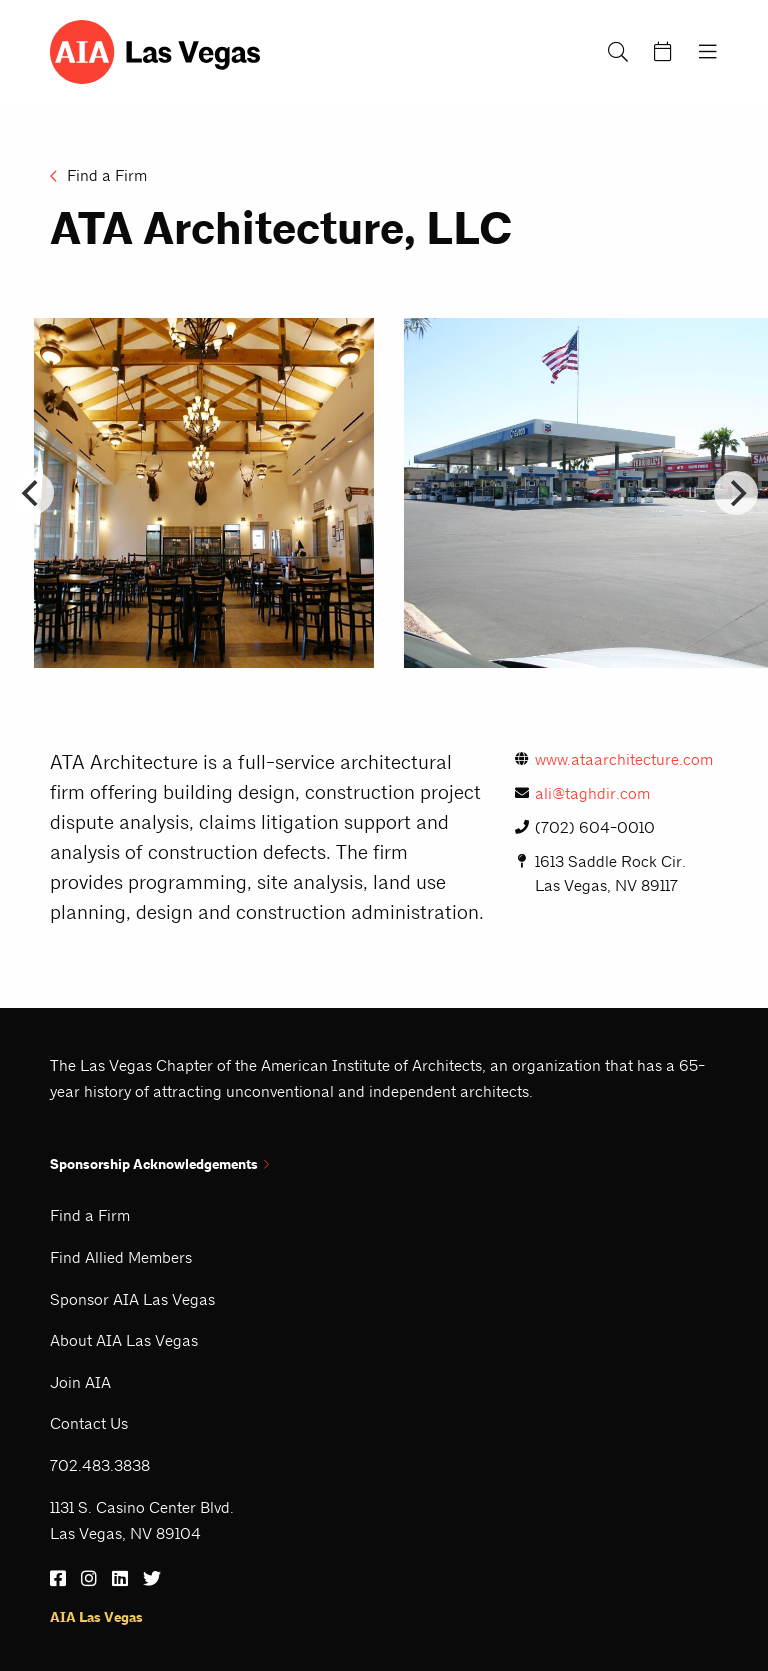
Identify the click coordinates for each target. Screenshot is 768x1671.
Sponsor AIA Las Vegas (132, 1299)
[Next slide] (736, 493)
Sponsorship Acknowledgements (159, 1164)
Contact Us (89, 1423)
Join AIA (80, 1382)
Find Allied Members (121, 1257)
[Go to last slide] (32, 493)
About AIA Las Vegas (124, 1340)
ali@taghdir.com (582, 793)
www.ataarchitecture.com (614, 759)
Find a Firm (98, 175)
